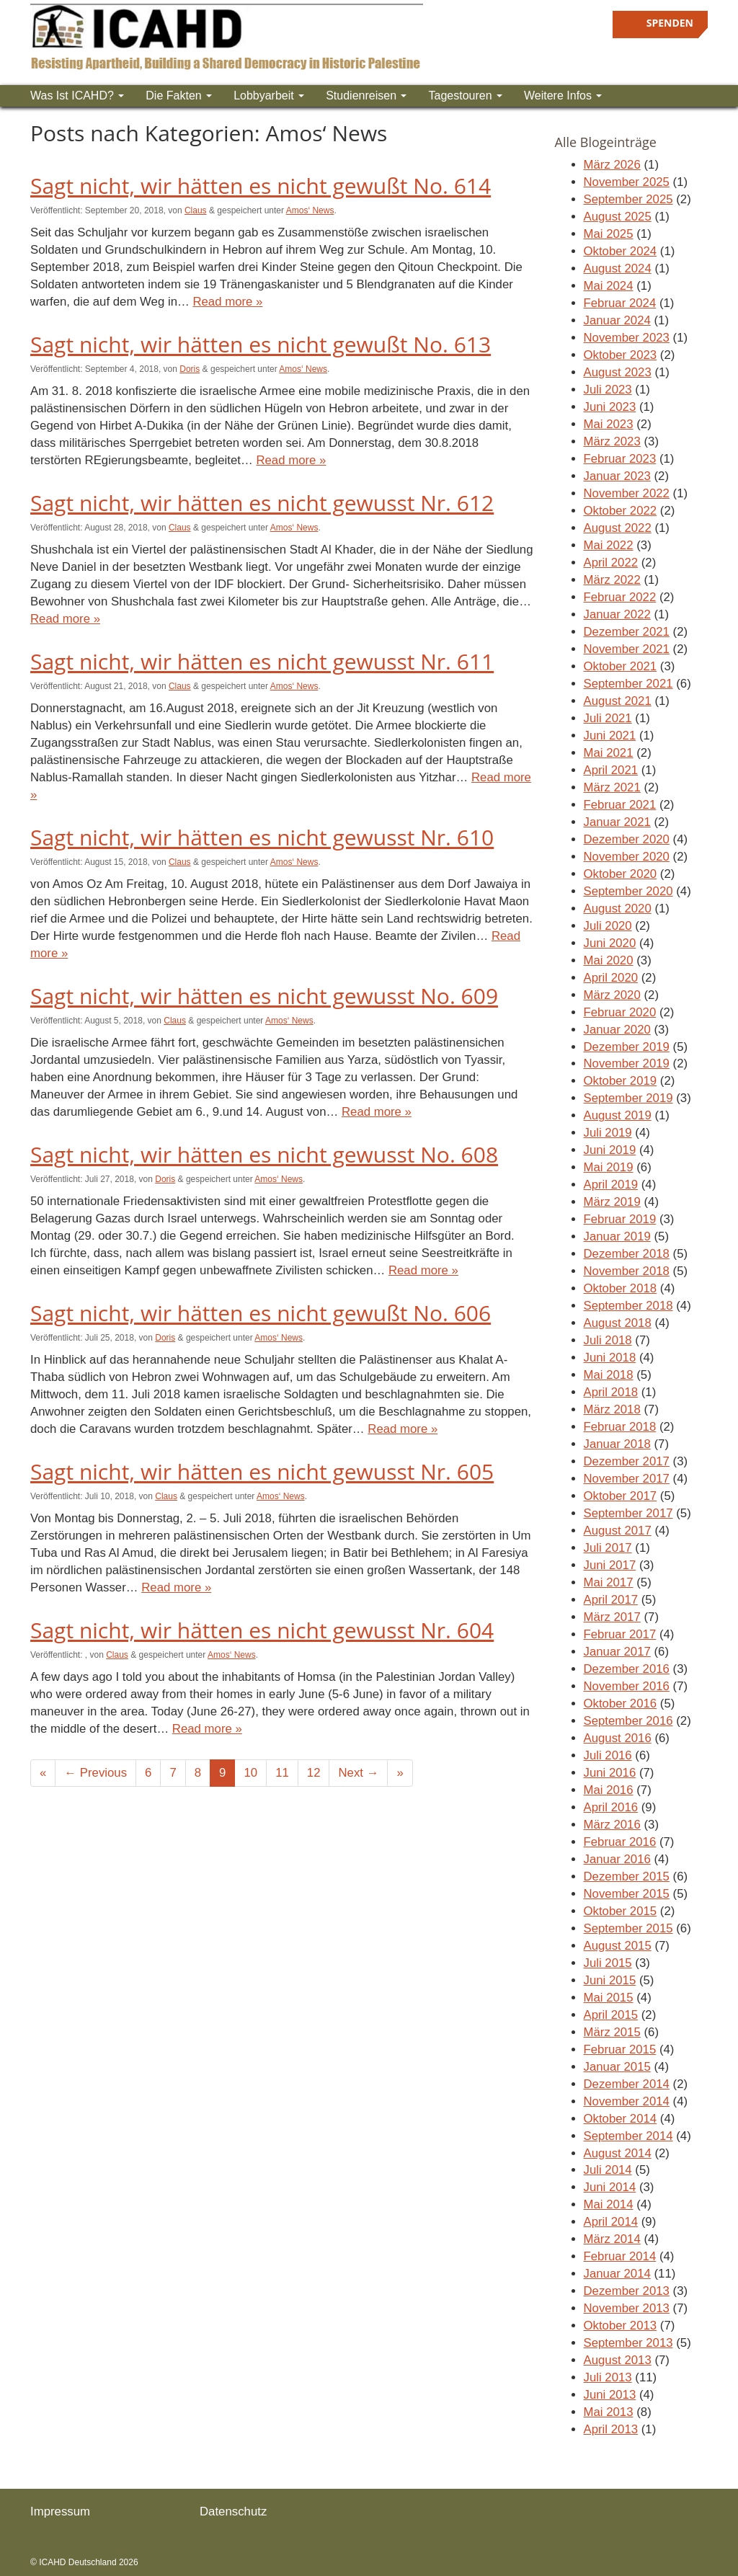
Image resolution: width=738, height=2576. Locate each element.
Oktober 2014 (620, 2119)
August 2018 (618, 1323)
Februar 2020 (620, 1012)
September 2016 (628, 1721)
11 (282, 1773)
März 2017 (612, 1617)
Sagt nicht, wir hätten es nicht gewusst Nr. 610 (262, 837)
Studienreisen (366, 95)
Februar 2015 (620, 2049)
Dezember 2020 (627, 839)
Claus (195, 210)
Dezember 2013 (627, 2291)
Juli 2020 (608, 926)
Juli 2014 (608, 2170)
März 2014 (612, 2239)
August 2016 (618, 1738)
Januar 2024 (617, 320)
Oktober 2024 (620, 251)
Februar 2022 (620, 597)
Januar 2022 (617, 614)
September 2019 (628, 1098)
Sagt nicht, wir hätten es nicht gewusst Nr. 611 (262, 661)
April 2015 (611, 2015)
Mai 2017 (608, 1582)
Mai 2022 (608, 545)
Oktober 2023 (620, 355)
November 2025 (627, 182)
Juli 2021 (608, 718)
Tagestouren (465, 95)
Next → (358, 1773)
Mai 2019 (608, 1167)
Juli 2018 (608, 1340)
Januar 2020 (617, 1029)
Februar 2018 (620, 1427)
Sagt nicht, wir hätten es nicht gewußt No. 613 (260, 344)
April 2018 (611, 1392)
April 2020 (611, 978)
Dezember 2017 (627, 1461)
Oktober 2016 (620, 1703)
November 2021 (627, 649)
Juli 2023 (608, 389)
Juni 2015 (610, 1980)
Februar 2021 (620, 805)
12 (314, 1773)
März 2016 (612, 1824)
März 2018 (612, 1409)
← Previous (95, 1773)
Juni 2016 (610, 1773)
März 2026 (612, 165)
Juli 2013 (608, 2377)
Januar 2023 (617, 476)
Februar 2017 (620, 1634)
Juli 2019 (608, 1133)
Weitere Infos (563, 95)
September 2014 (628, 2136)
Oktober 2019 (620, 1081)
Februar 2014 (620, 2256)
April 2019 (611, 1184)
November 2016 (627, 1686)
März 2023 (612, 441)
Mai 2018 (608, 1375)
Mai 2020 (608, 960)
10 (250, 1773)
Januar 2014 (617, 2273)
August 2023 (618, 372)
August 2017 (618, 1530)
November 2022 (627, 493)
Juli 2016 (608, 1755)
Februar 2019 (620, 1219)
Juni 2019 (610, 1150)
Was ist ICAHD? (77, 95)
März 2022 (612, 580)
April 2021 (611, 770)
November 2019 (627, 1063)
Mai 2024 (608, 286)
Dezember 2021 (627, 632)
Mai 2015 (608, 1997)
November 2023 (627, 338)
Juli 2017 (608, 1548)
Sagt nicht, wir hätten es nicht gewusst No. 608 (264, 1154)
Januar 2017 (617, 1651)
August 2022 (618, 528)
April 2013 (611, 2429)
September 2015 (628, 1928)
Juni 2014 (610, 2187)
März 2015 (612, 2032)
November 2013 (627, 2308)
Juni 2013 (610, 2395)
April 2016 (611, 1807)
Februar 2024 (620, 303)
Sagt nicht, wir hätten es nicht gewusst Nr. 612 (262, 503)
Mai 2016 (608, 1790)
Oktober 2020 (620, 874)
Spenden (669, 23)
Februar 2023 (620, 459)
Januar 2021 (617, 822)
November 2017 (627, 1478)
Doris (189, 369)
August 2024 (618, 268)
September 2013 (628, 2343)
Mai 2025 (608, 234)
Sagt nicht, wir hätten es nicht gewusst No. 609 (264, 996)
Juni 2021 (610, 735)
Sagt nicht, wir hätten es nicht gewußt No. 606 (260, 1313)
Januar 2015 (617, 2067)
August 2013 (618, 2360)
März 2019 (612, 1202)
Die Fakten (179, 95)
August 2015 (618, 1946)
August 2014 (618, 2153)
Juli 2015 (608, 1963)
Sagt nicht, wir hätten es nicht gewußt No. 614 (260, 185)
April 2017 (611, 1600)
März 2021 (612, 787)
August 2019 (618, 1115)
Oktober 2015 (620, 1911)
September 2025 (628, 199)
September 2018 (628, 1306)
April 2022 (611, 562)
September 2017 (628, 1513)
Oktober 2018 (620, 1288)
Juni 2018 (610, 1357)
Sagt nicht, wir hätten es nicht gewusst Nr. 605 (262, 1471)
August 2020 (618, 908)
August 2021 (618, 701)
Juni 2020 (610, 943)
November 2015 (627, 1894)
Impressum (60, 2511)
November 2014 (627, 2101)
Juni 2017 (610, 1565)
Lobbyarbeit (269, 95)
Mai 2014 (608, 2204)
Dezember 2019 (627, 1047)
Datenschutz (233, 2511)
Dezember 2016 (627, 1669)
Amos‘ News (310, 210)
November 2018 (627, 1271)
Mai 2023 (608, 424)
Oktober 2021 (620, 666)
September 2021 (628, 683)
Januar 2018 (617, 1444)
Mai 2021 (608, 753)
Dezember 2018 (627, 1254)
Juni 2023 (610, 407)
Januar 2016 (617, 1859)
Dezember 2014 (627, 2084)
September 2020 (628, 891)
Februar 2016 (620, 1842)
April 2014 (611, 2222)
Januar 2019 (617, 1236)
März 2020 (612, 995)
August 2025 (618, 216)
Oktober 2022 (620, 511)
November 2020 (627, 856)
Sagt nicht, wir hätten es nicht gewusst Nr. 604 (262, 1630)
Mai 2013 (608, 2412)
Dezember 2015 (627, 1876)
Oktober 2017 (620, 1496)
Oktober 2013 (620, 2325)
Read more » (227, 301)
